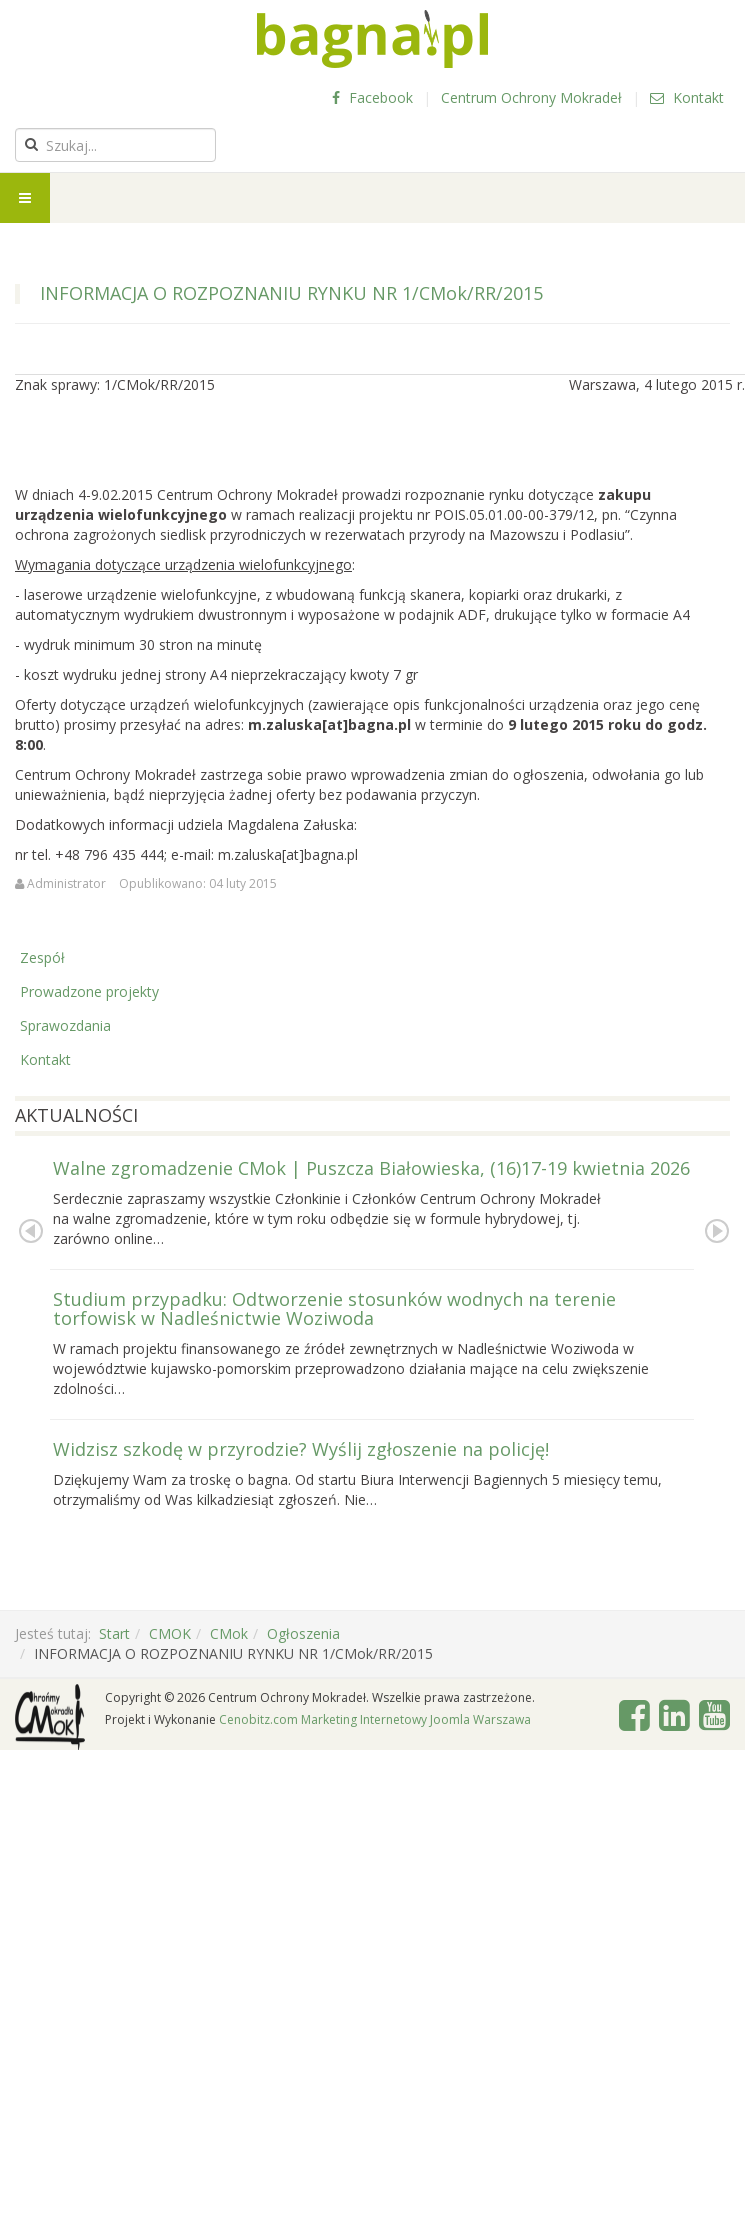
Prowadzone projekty (89, 991)
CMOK (170, 1633)
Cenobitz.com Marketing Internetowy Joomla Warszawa (375, 1719)
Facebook (372, 97)
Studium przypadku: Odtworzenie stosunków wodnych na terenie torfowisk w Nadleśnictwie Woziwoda (334, 1309)
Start (114, 1633)
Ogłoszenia (303, 1633)
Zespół (42, 957)
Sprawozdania (65, 1025)
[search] (115, 145)
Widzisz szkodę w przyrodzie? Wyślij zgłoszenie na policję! (301, 1449)
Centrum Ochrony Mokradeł (531, 97)
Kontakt (687, 97)
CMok (229, 1633)
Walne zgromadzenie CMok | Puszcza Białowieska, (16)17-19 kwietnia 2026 (371, 1168)
